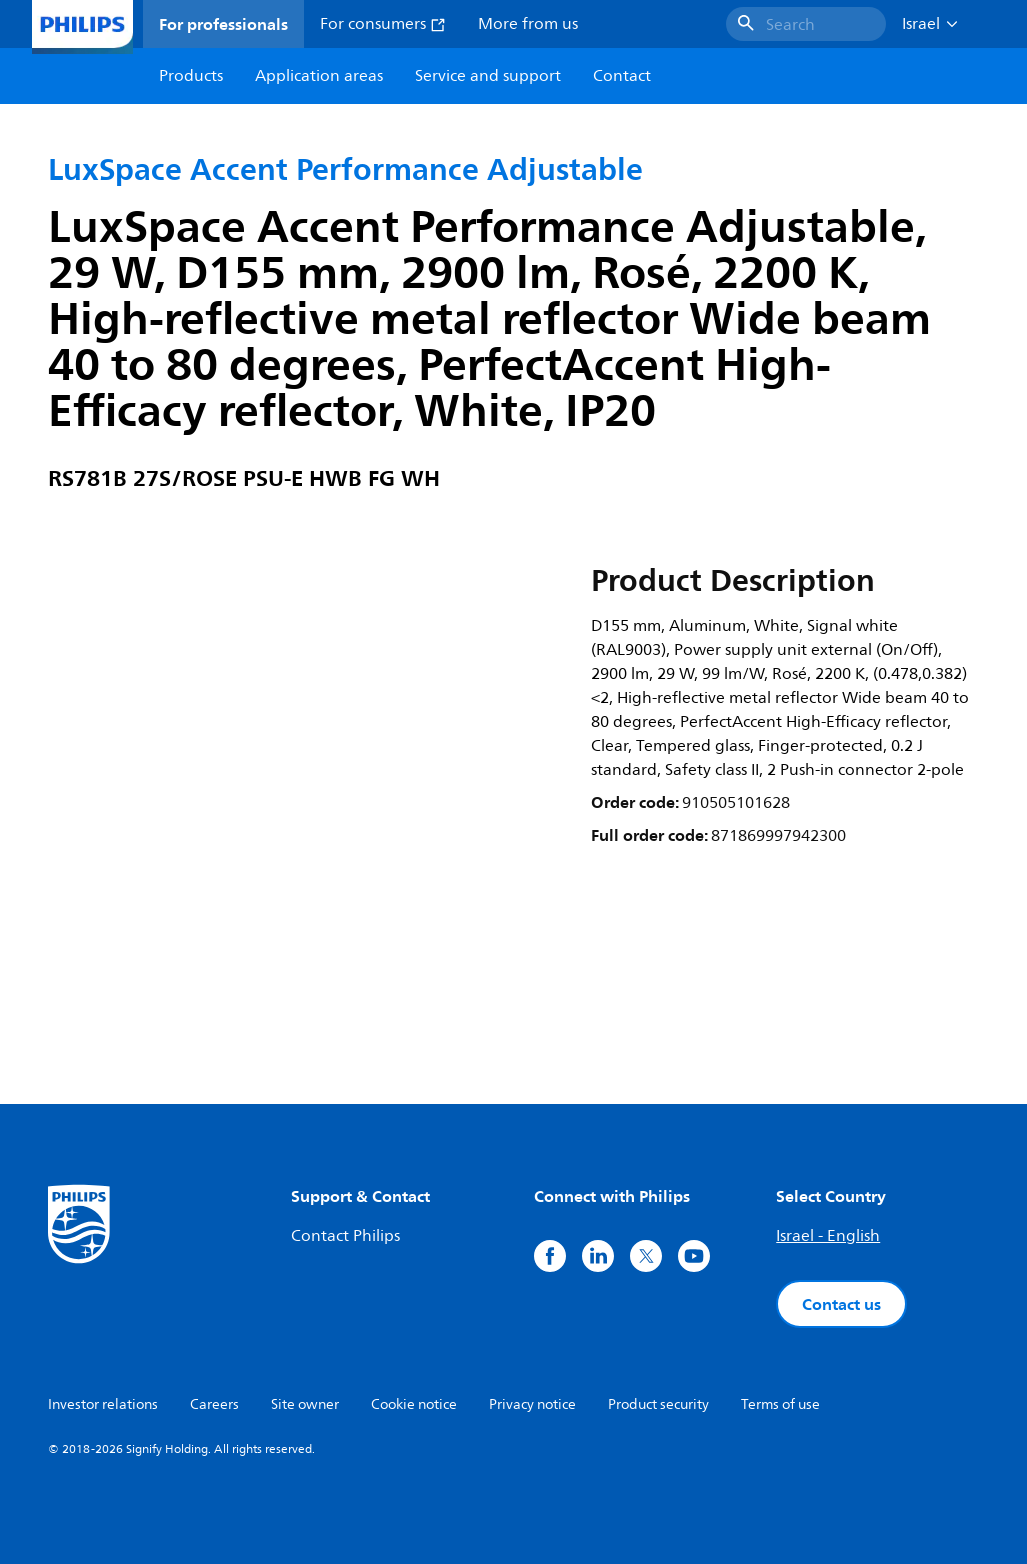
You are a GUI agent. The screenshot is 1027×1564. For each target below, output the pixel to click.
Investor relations (103, 1404)
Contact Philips (345, 1236)
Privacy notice (532, 1404)
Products (191, 76)
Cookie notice (414, 1404)
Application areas (319, 76)
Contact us (841, 1304)
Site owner (305, 1404)
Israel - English (828, 1236)
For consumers (383, 24)
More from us (528, 24)
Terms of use (780, 1404)
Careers (214, 1404)
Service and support (488, 76)
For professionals (223, 24)
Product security (658, 1404)
